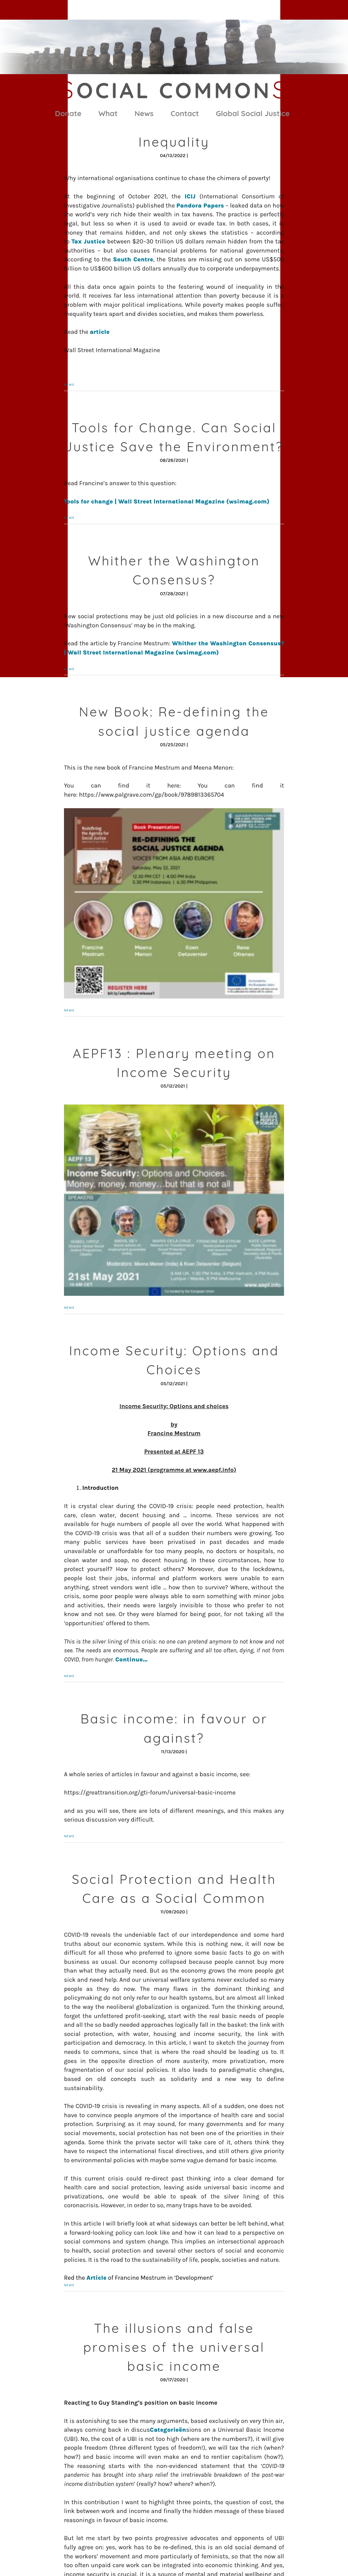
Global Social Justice (253, 113)
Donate (68, 113)
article (99, 332)
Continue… (131, 1659)
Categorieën (168, 2429)
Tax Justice (88, 241)
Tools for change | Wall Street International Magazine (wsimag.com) (166, 501)
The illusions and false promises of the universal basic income (174, 2347)
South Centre (133, 259)
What (108, 113)
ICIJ (189, 196)
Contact (185, 113)
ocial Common (174, 90)
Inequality (174, 142)
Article (96, 2277)
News (144, 113)
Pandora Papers (200, 205)
